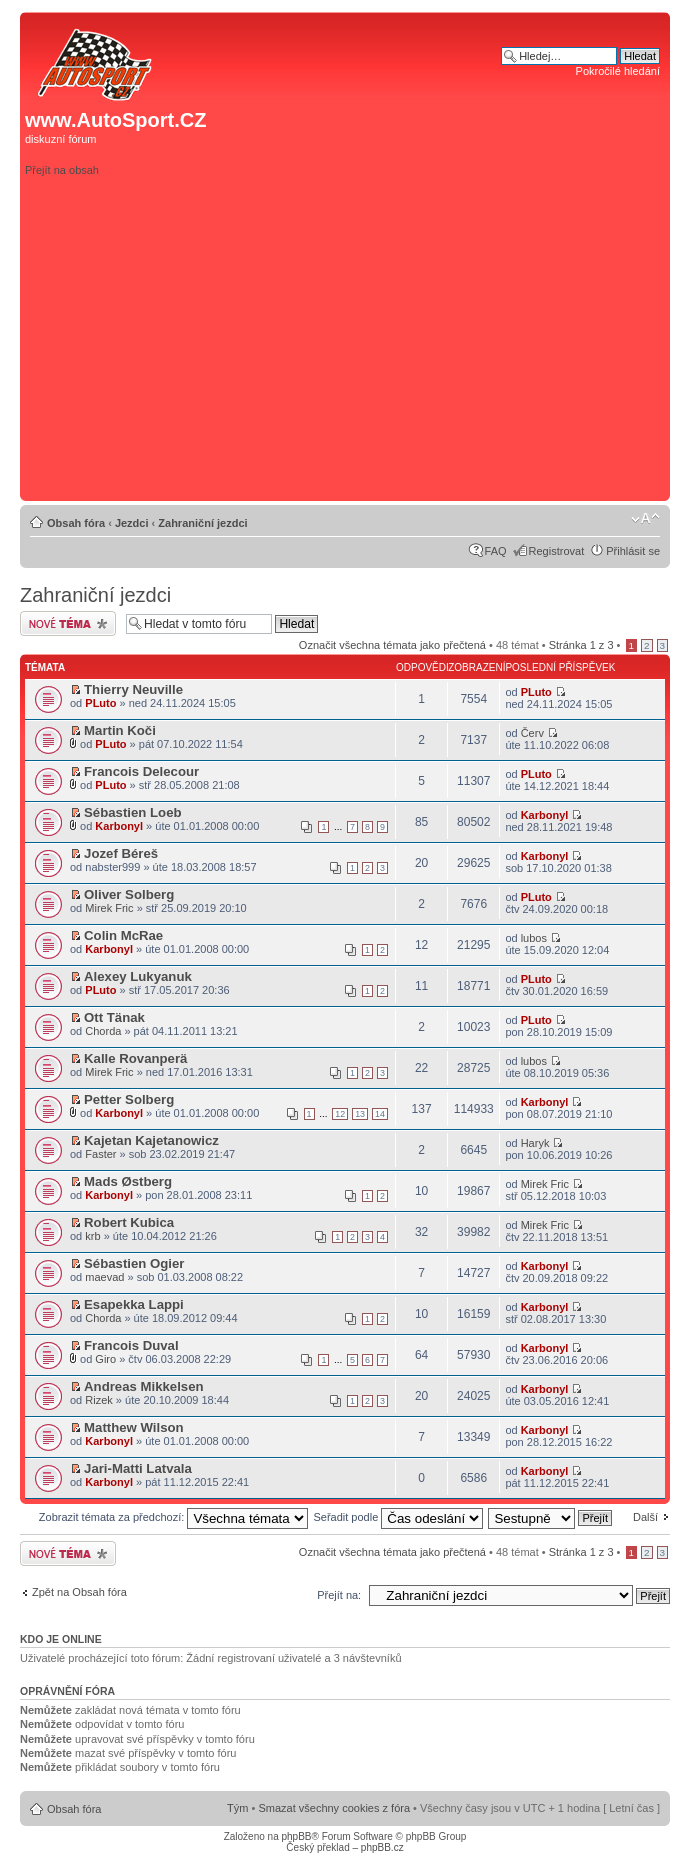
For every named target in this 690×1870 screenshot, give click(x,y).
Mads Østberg (128, 1181)
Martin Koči (120, 730)
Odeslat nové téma (68, 623)
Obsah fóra (76, 523)
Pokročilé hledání (618, 71)
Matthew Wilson (134, 1427)
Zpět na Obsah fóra (79, 1592)
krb (92, 1236)
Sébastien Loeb (132, 812)
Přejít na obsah (62, 170)
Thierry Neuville (133, 689)
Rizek (99, 1400)
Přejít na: (339, 1595)
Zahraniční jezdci (202, 523)
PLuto (100, 703)
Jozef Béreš (121, 853)
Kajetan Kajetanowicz (151, 1140)
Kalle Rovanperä (135, 1058)
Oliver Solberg (129, 894)
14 (380, 1114)
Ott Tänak (114, 1017)
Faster (100, 1154)
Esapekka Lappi (134, 1304)
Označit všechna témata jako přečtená (392, 645)
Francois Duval (131, 1345)
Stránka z (581, 645)
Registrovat (557, 551)
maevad (104, 1277)
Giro (105, 1359)
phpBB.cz (382, 1847)
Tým (237, 1808)
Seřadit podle (398, 1517)
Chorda (103, 1031)
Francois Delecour (141, 771)
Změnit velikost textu (645, 519)
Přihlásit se (633, 551)
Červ (532, 733)
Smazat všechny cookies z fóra (334, 1808)
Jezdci (132, 523)
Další (645, 1517)
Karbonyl (119, 826)
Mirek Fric (109, 908)
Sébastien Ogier (134, 1263)
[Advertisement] (405, 354)
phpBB (296, 1836)
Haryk (535, 1143)
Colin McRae (123, 935)
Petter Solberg (129, 1099)
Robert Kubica (129, 1222)
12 (340, 1114)
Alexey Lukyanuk (138, 976)
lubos (534, 938)
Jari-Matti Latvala (138, 1468)
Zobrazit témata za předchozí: (174, 1517)
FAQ (496, 551)
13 (360, 1114)
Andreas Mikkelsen (143, 1386)
